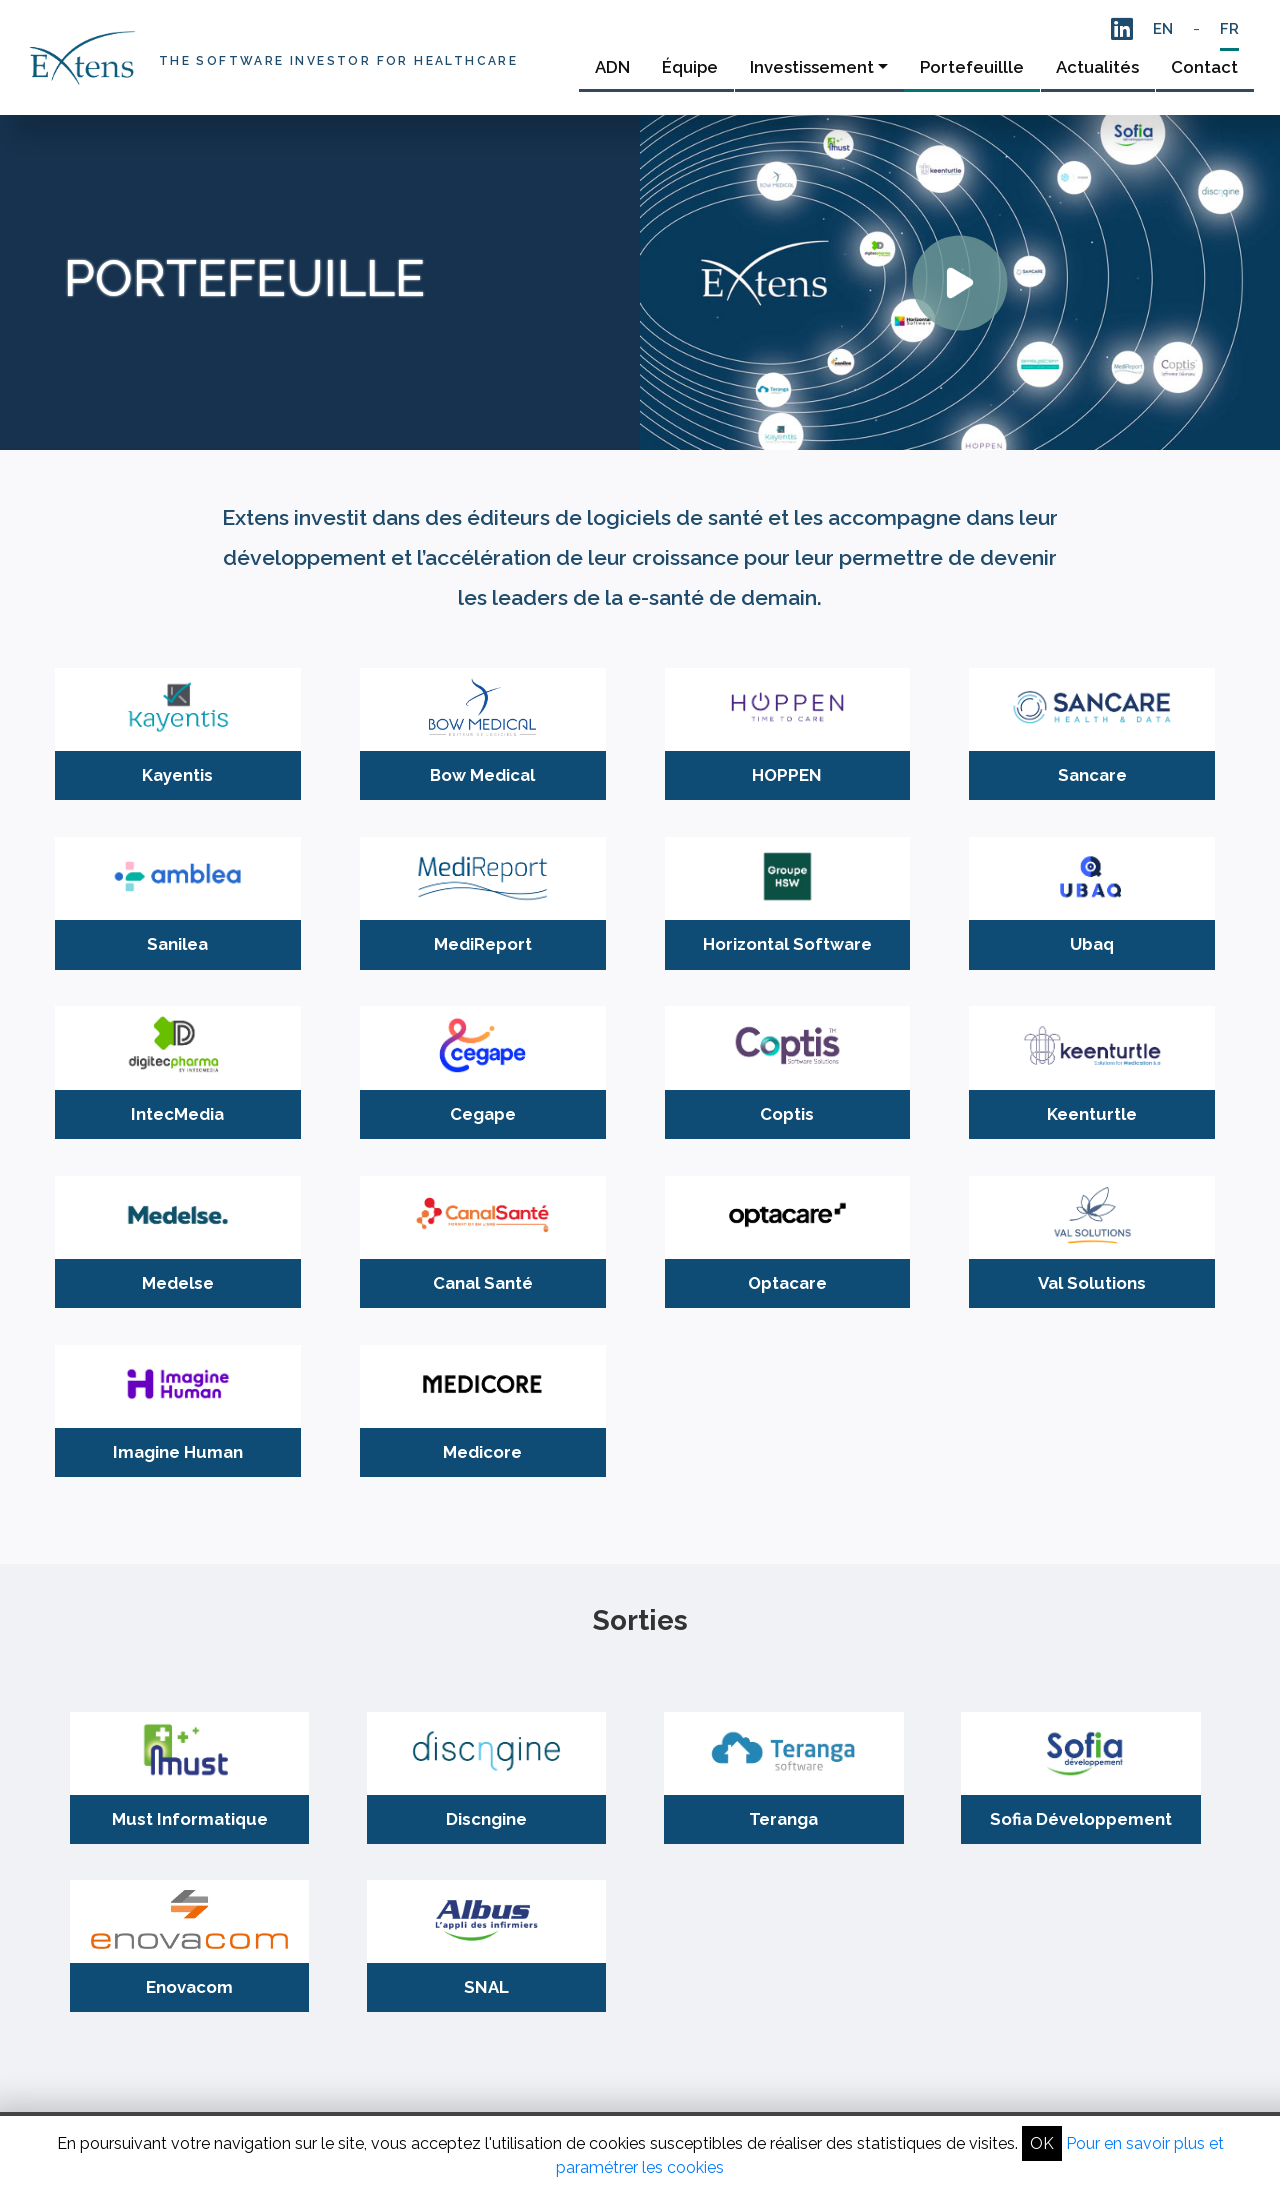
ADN (612, 67)
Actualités (1097, 67)
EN (1163, 29)
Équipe (690, 67)
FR (1229, 29)
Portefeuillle (972, 67)
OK (1042, 2143)
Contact (1204, 67)
